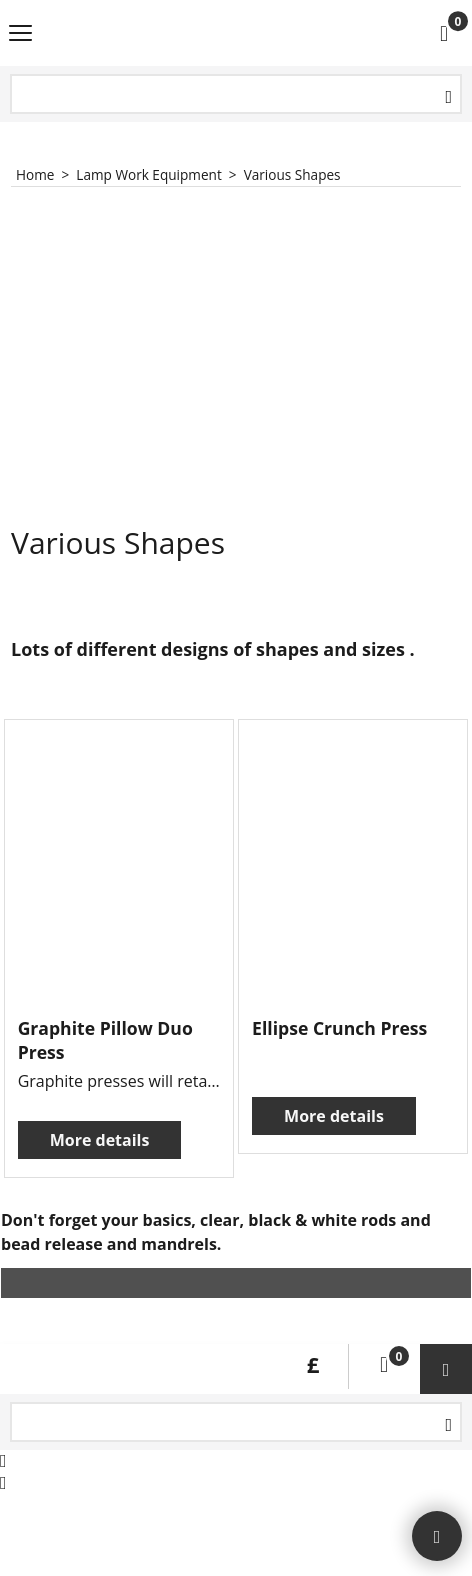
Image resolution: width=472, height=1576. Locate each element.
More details (100, 1140)
